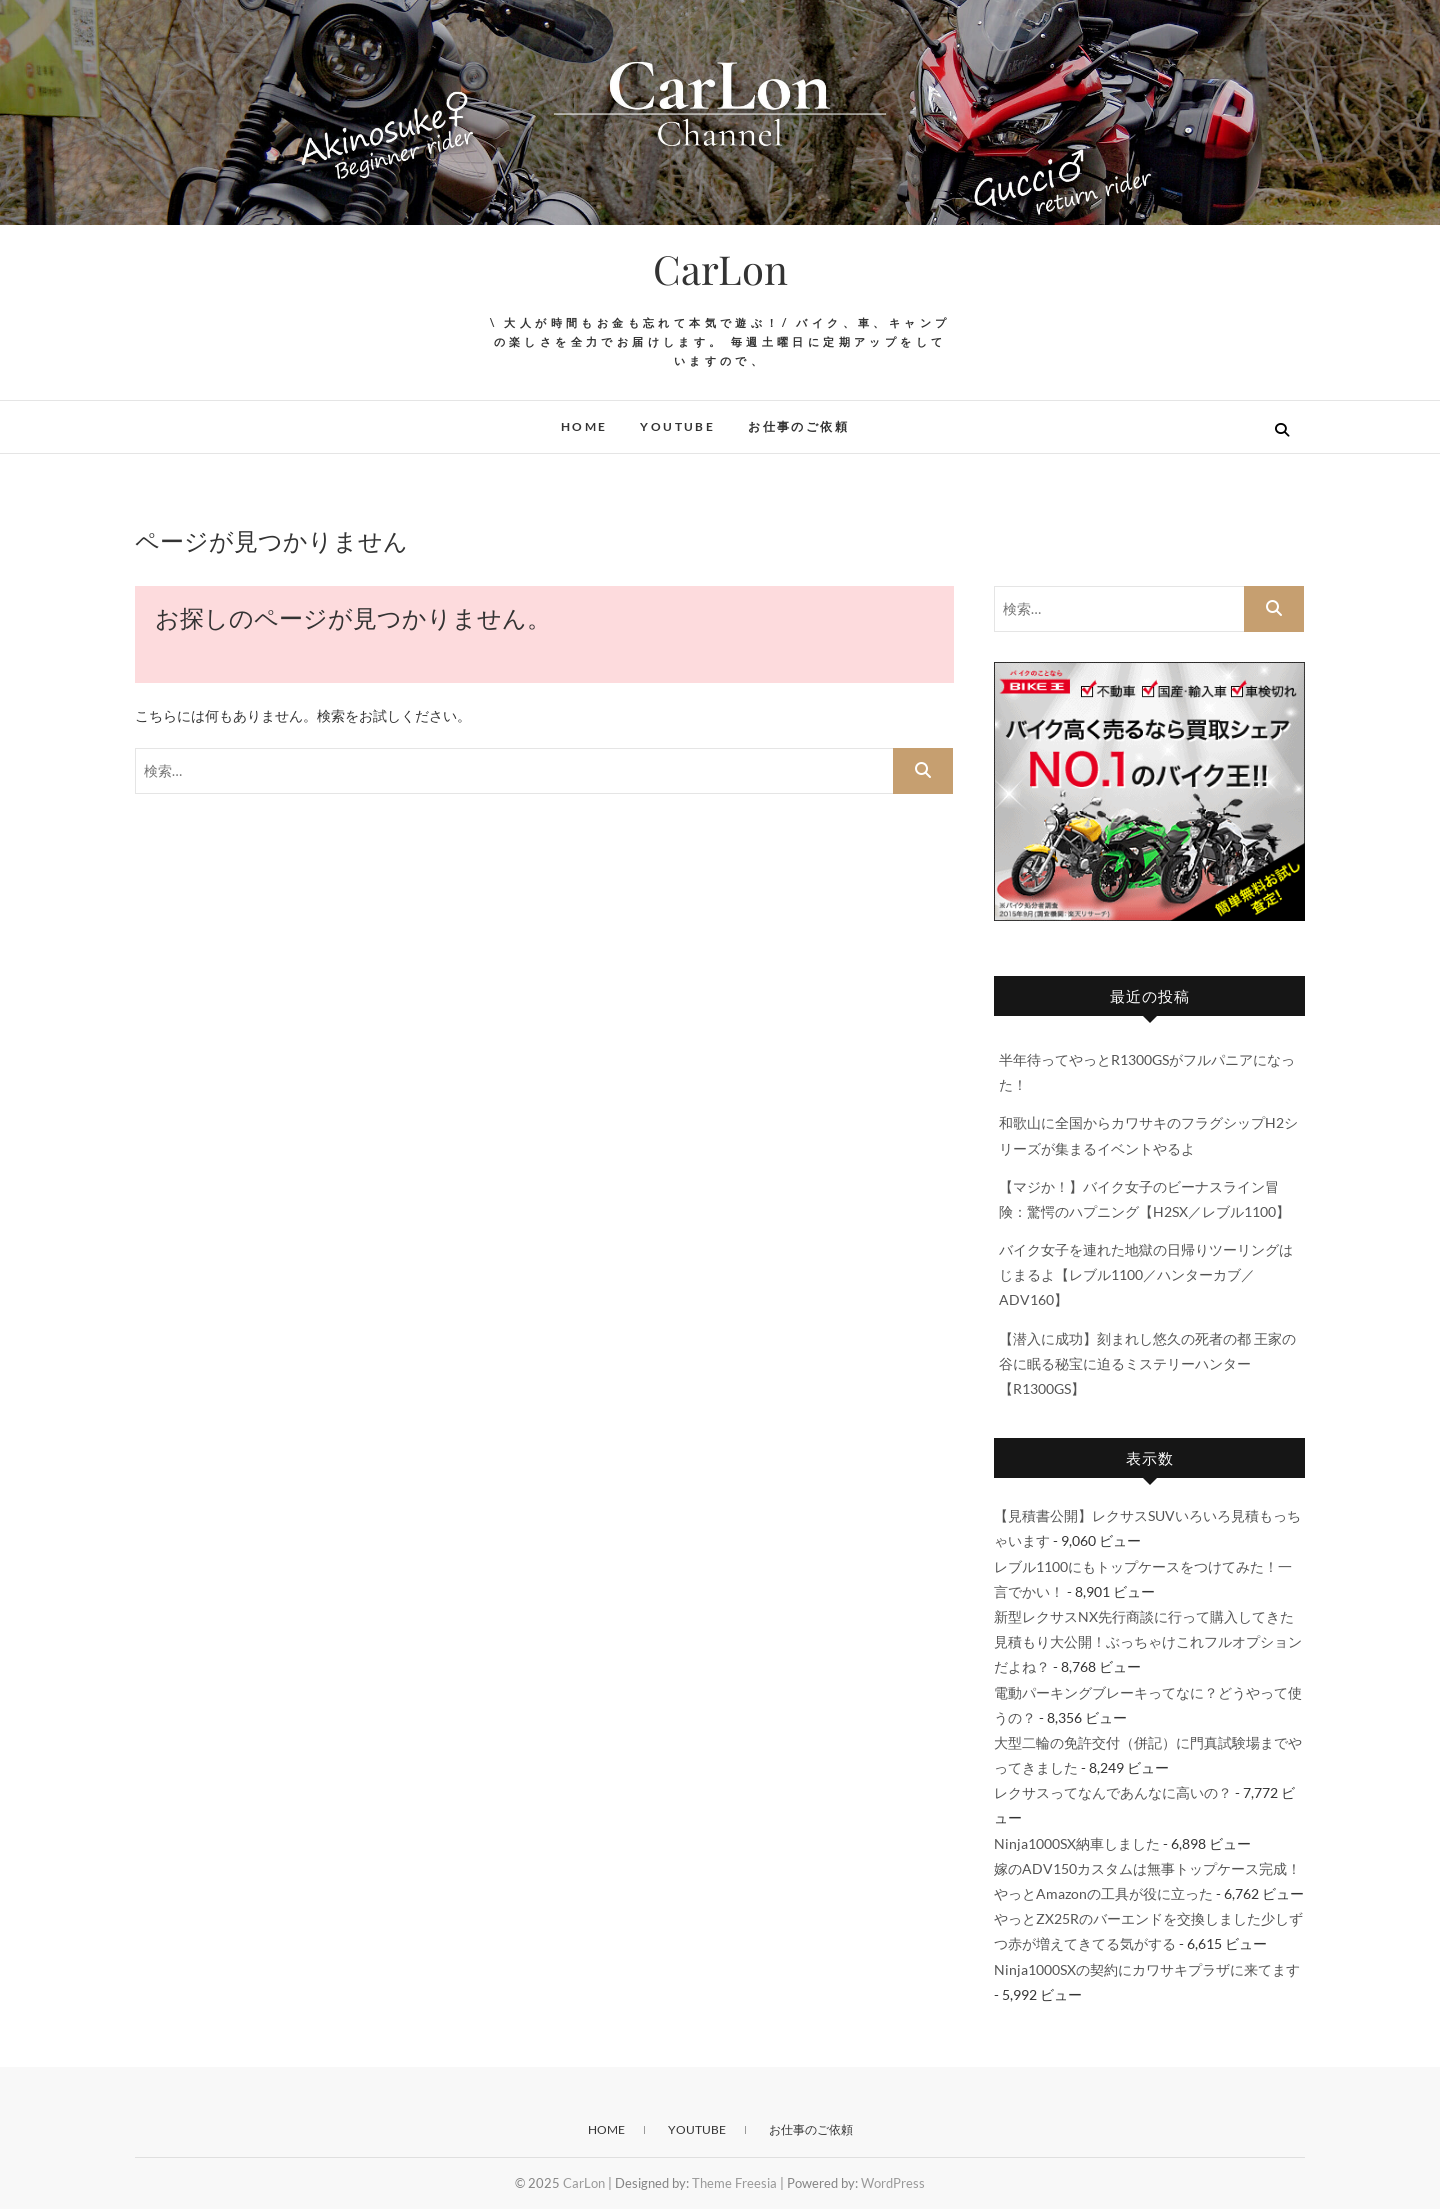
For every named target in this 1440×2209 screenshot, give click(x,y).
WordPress (893, 2183)
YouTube (677, 426)
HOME (584, 426)
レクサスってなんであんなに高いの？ (1113, 1792)
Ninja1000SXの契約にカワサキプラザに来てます (1147, 1969)
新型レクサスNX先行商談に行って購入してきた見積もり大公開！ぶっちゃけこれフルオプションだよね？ (1148, 1641)
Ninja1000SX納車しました (1077, 1843)
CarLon (720, 269)
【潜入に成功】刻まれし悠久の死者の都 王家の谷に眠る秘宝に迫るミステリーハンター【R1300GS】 (1147, 1363)
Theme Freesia (734, 2183)
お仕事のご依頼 (798, 426)
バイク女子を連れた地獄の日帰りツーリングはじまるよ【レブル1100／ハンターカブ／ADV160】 (1146, 1274)
